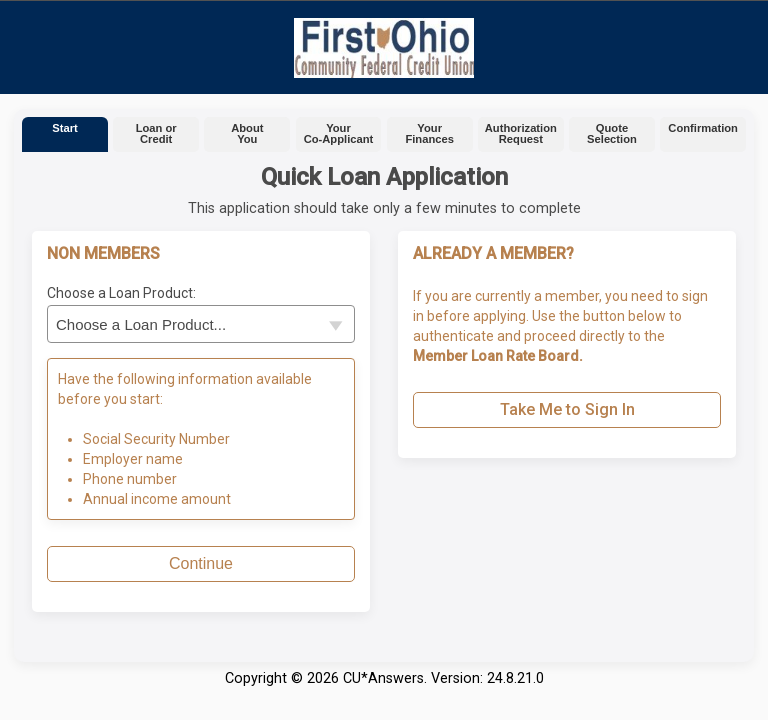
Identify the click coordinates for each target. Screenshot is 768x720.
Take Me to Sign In (567, 409)
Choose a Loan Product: (121, 293)
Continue (201, 563)
